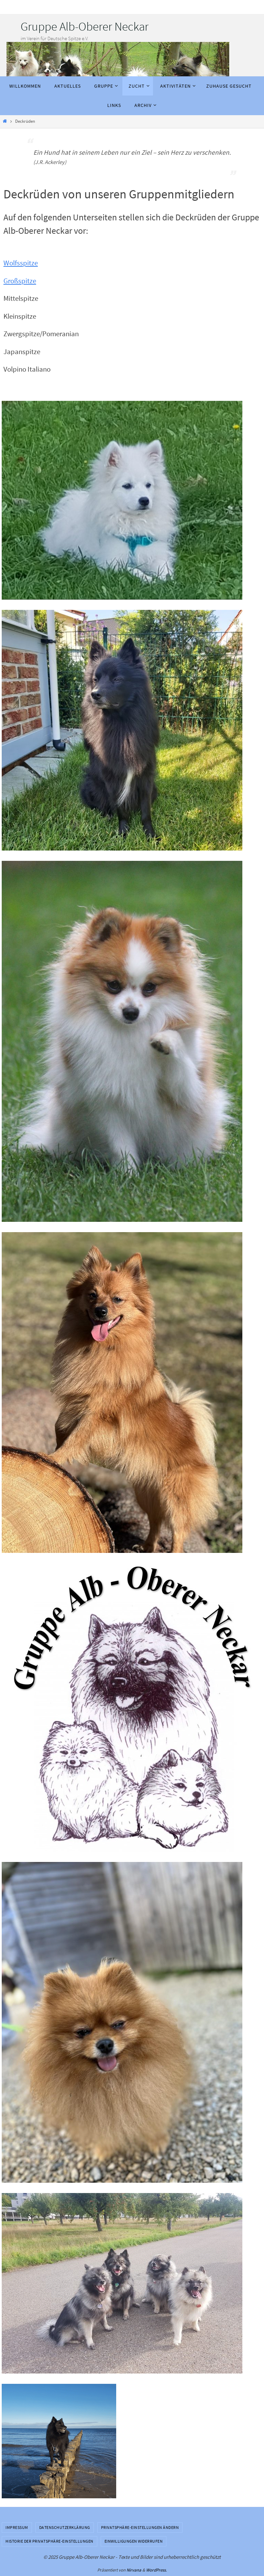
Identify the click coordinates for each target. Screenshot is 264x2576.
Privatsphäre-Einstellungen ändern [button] (140, 2527)
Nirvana (133, 2570)
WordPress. (156, 2570)
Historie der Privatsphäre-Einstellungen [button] (50, 2541)
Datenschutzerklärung (64, 2527)
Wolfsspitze (20, 262)
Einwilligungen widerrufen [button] (133, 2541)
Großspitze (19, 280)
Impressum (17, 2527)
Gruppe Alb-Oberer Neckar (84, 26)
